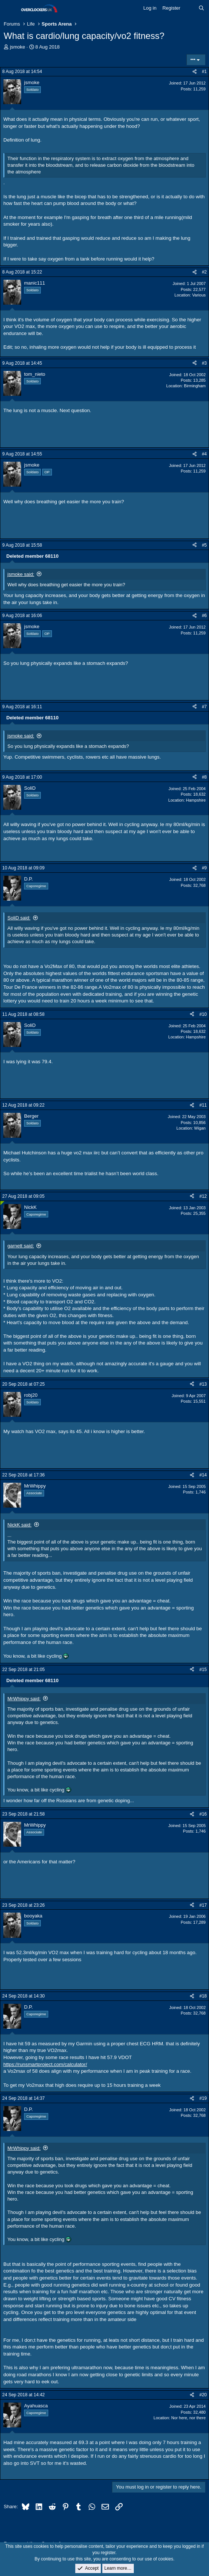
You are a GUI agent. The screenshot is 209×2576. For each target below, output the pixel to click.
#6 (204, 615)
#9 (204, 868)
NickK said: (19, 1525)
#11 (203, 1105)
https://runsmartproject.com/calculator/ (45, 2064)
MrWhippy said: (24, 1698)
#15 (203, 1669)
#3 (204, 363)
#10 (203, 1014)
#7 (204, 706)
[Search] (201, 8)
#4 (204, 454)
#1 (204, 71)
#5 (204, 545)
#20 (203, 2394)
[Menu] (10, 8)
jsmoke (17, 47)
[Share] (194, 71)
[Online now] (2, 1203)
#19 (203, 2098)
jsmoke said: (20, 574)
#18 (203, 1996)
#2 (204, 272)
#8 (204, 777)
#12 (203, 1196)
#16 (203, 1814)
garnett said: (20, 1246)
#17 (203, 1905)
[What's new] (189, 8)
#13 (203, 1384)
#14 (203, 1475)
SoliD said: (18, 918)
